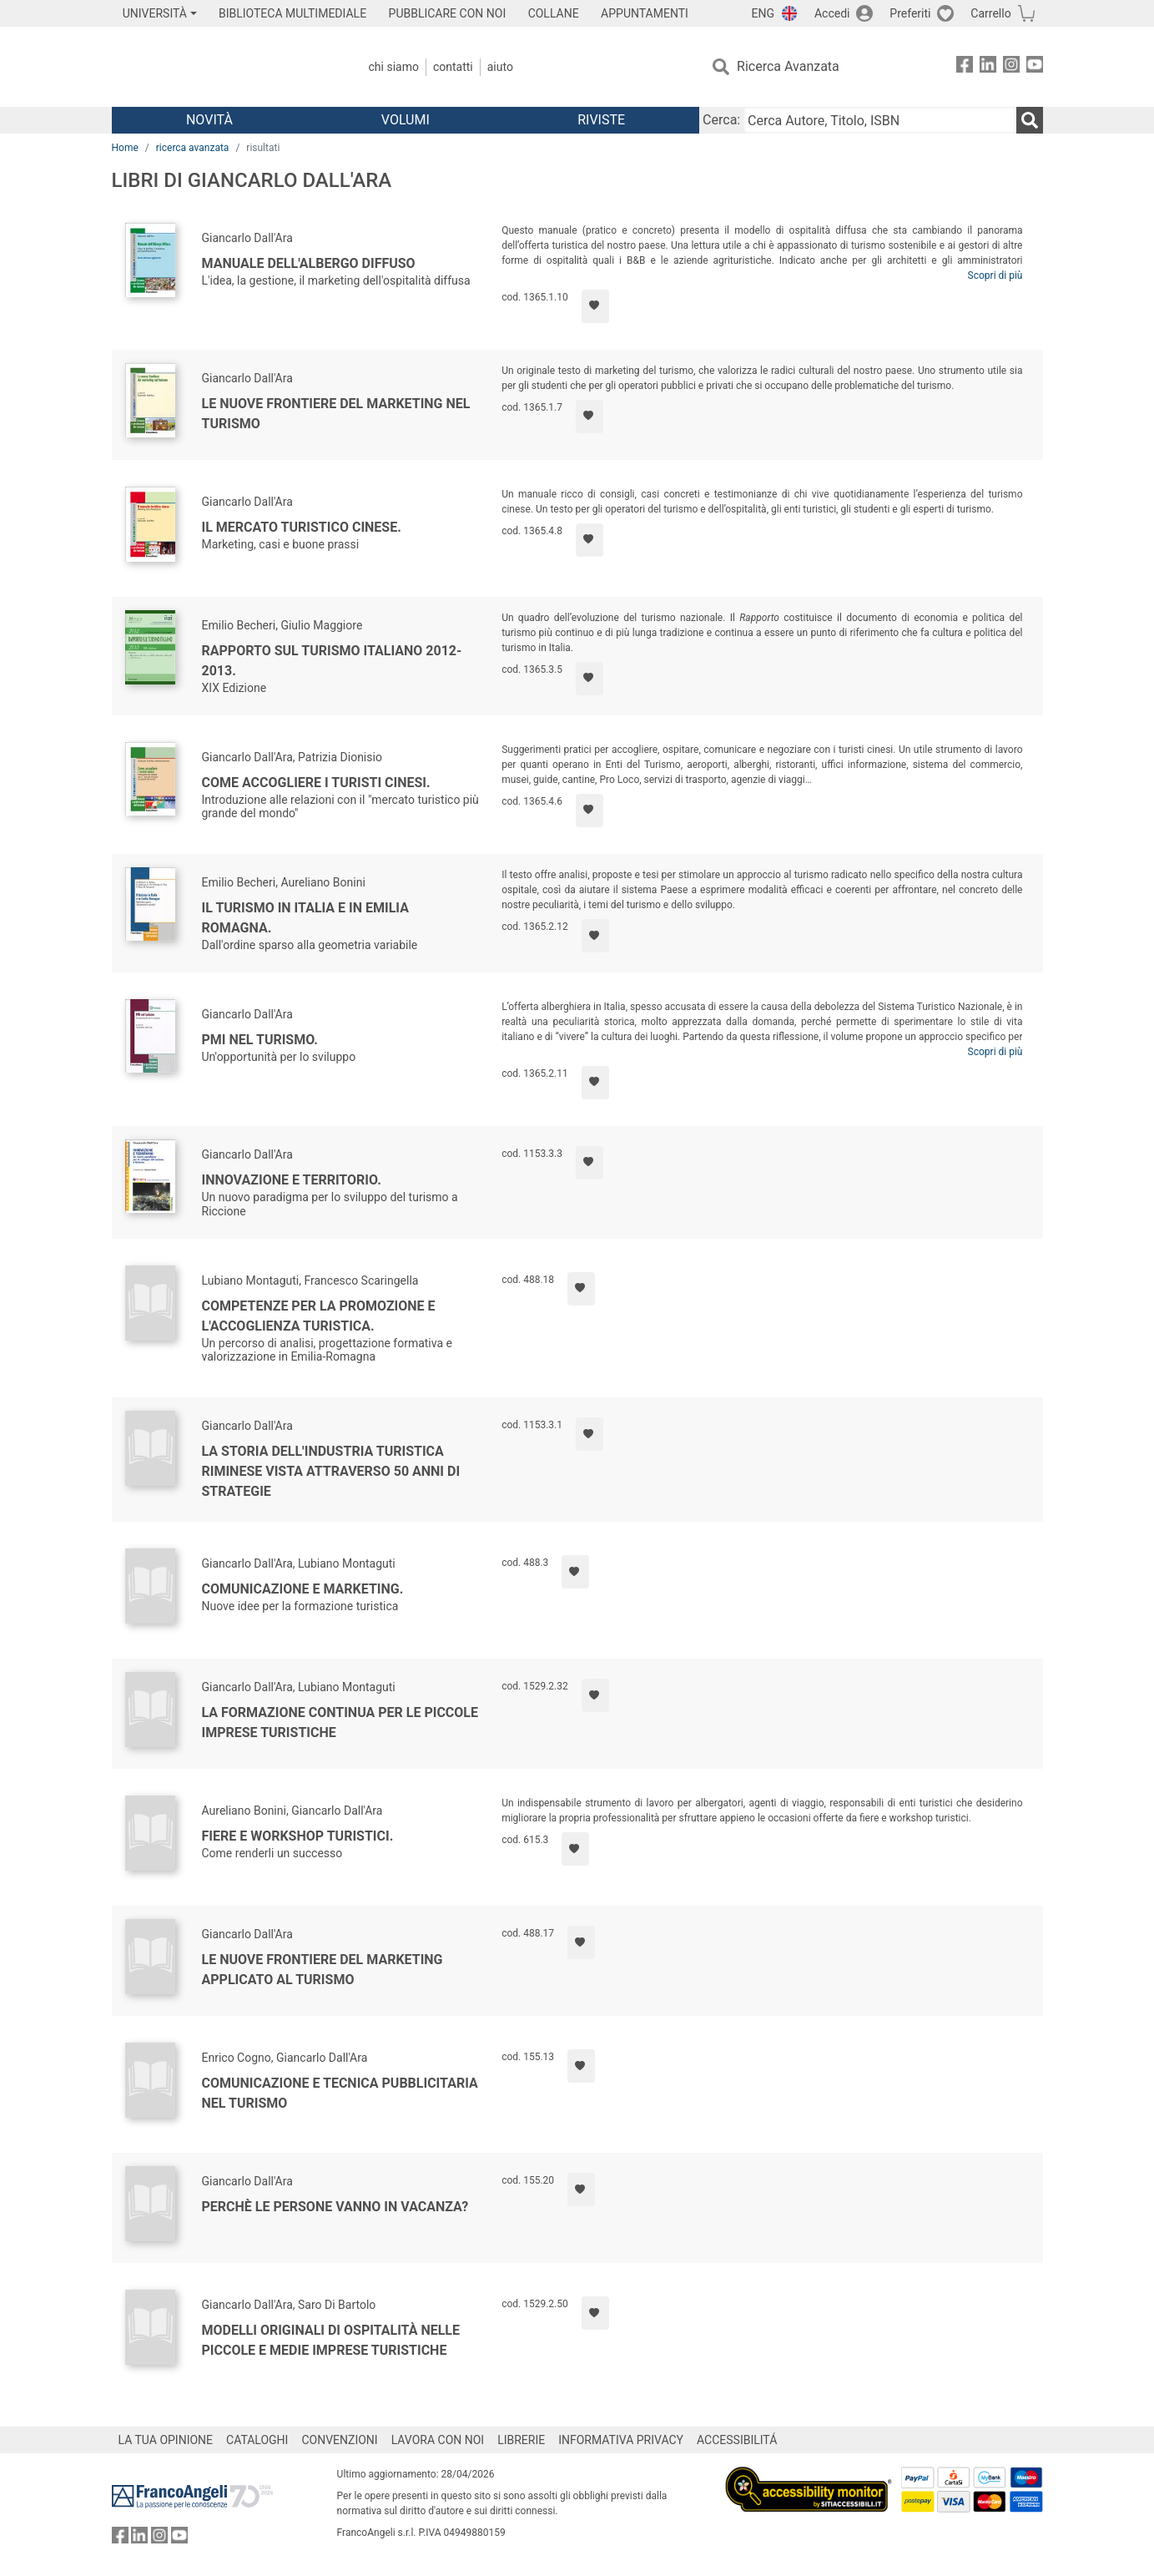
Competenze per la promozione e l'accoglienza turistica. (319, 1316)
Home (125, 148)
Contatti (453, 66)
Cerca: (721, 120)
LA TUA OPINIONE (166, 2440)
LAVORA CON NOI (438, 2440)
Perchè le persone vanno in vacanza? (335, 2207)
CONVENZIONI (339, 2440)
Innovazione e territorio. (291, 1180)
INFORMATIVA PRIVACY (620, 2440)
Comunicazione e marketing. (303, 1589)
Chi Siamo (394, 66)
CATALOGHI (257, 2440)
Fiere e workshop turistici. (298, 1836)
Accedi (832, 13)
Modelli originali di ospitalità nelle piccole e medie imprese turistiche (331, 2340)
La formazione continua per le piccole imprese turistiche (340, 1722)
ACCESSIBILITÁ (737, 2440)
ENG (763, 13)
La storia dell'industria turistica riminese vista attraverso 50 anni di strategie (331, 1471)
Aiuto (500, 66)
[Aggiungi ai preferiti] (595, 306)
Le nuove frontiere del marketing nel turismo (336, 414)
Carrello (990, 13)
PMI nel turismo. (260, 1040)
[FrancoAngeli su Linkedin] (988, 67)
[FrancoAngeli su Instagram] (1011, 67)
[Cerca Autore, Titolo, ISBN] (879, 120)
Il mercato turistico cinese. (301, 527)
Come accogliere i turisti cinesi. (316, 782)
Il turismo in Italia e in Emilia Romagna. (305, 918)
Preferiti (909, 13)
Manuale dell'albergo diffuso (309, 263)
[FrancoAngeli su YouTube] (1034, 67)
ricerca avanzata (192, 148)
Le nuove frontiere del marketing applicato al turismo (322, 1970)
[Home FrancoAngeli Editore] (222, 67)
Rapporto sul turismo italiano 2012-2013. (332, 661)
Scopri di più (995, 275)
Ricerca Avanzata (788, 66)
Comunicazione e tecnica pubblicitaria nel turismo (340, 2093)
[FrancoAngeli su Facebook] (964, 67)
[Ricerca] (1029, 120)
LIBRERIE (521, 2440)
